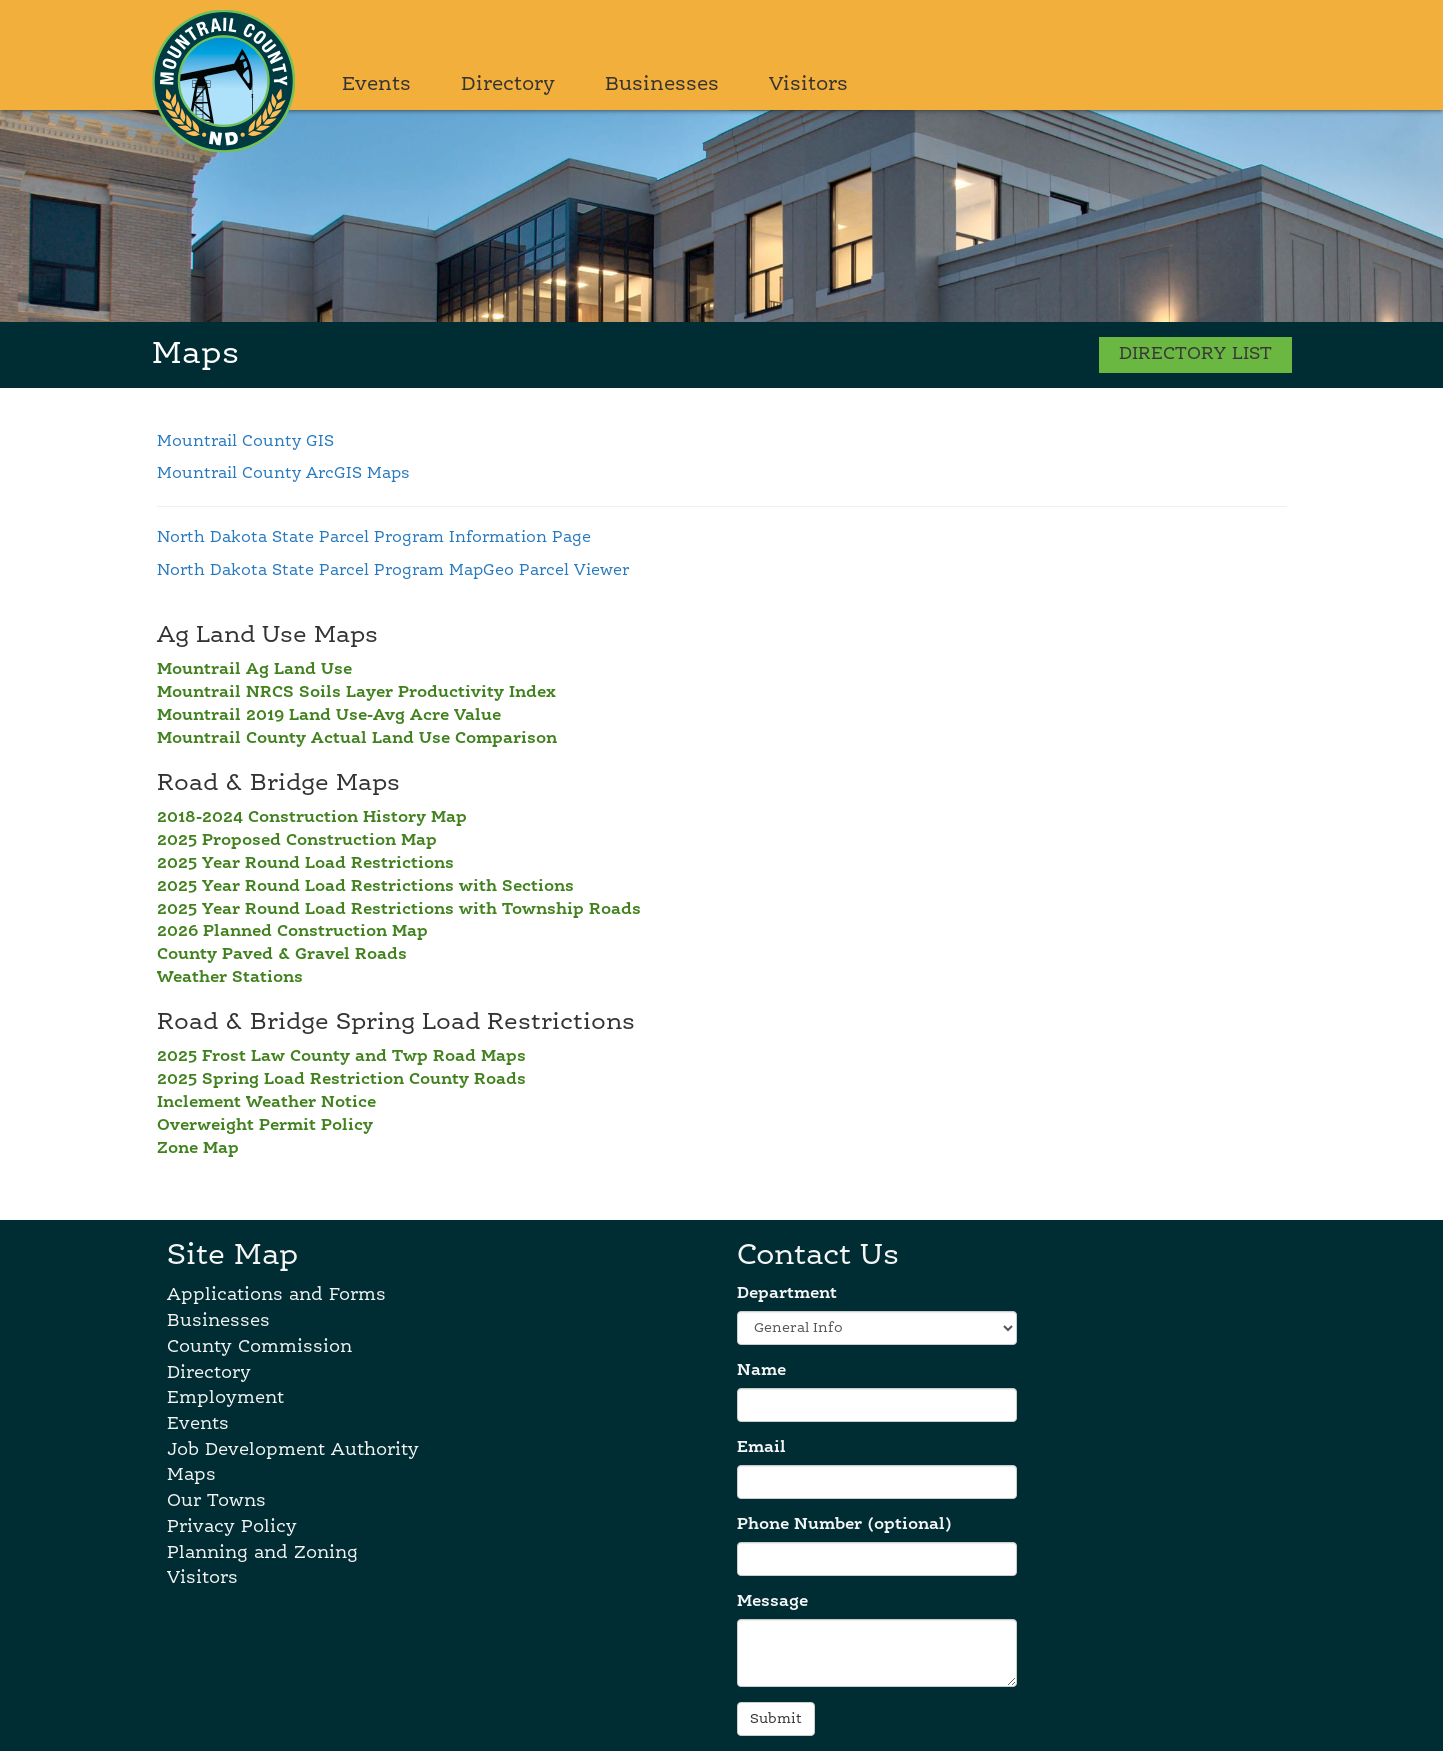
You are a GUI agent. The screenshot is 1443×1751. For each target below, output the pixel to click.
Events (376, 85)
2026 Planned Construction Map (292, 932)
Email (761, 1448)
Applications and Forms (276, 1295)
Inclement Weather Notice (266, 1103)
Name (761, 1371)
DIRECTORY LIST (1195, 354)
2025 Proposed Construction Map (297, 841)
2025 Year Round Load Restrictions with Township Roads (399, 910)
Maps (191, 1475)
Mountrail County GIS (245, 442)
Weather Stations (230, 978)
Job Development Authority (293, 1450)
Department (787, 1294)
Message (772, 1602)
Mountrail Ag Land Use (254, 670)
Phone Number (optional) (844, 1525)
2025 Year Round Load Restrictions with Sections (365, 887)
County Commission (259, 1347)
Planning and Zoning (262, 1553)
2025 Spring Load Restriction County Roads (341, 1080)
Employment (225, 1398)
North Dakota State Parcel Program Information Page (374, 538)
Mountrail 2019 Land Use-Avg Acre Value (329, 716)
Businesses (662, 85)
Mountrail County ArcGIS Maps (283, 474)
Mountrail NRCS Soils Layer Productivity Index (356, 693)
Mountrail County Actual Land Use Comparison (357, 739)
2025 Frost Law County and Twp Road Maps (341, 1057)
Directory (508, 85)
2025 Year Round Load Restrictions (305, 864)
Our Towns (216, 1501)
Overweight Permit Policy (265, 1126)
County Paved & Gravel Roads (282, 955)
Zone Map (198, 1149)
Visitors (808, 85)
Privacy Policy (232, 1527)
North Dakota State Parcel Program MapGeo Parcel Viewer (393, 571)
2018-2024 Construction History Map (312, 818)
